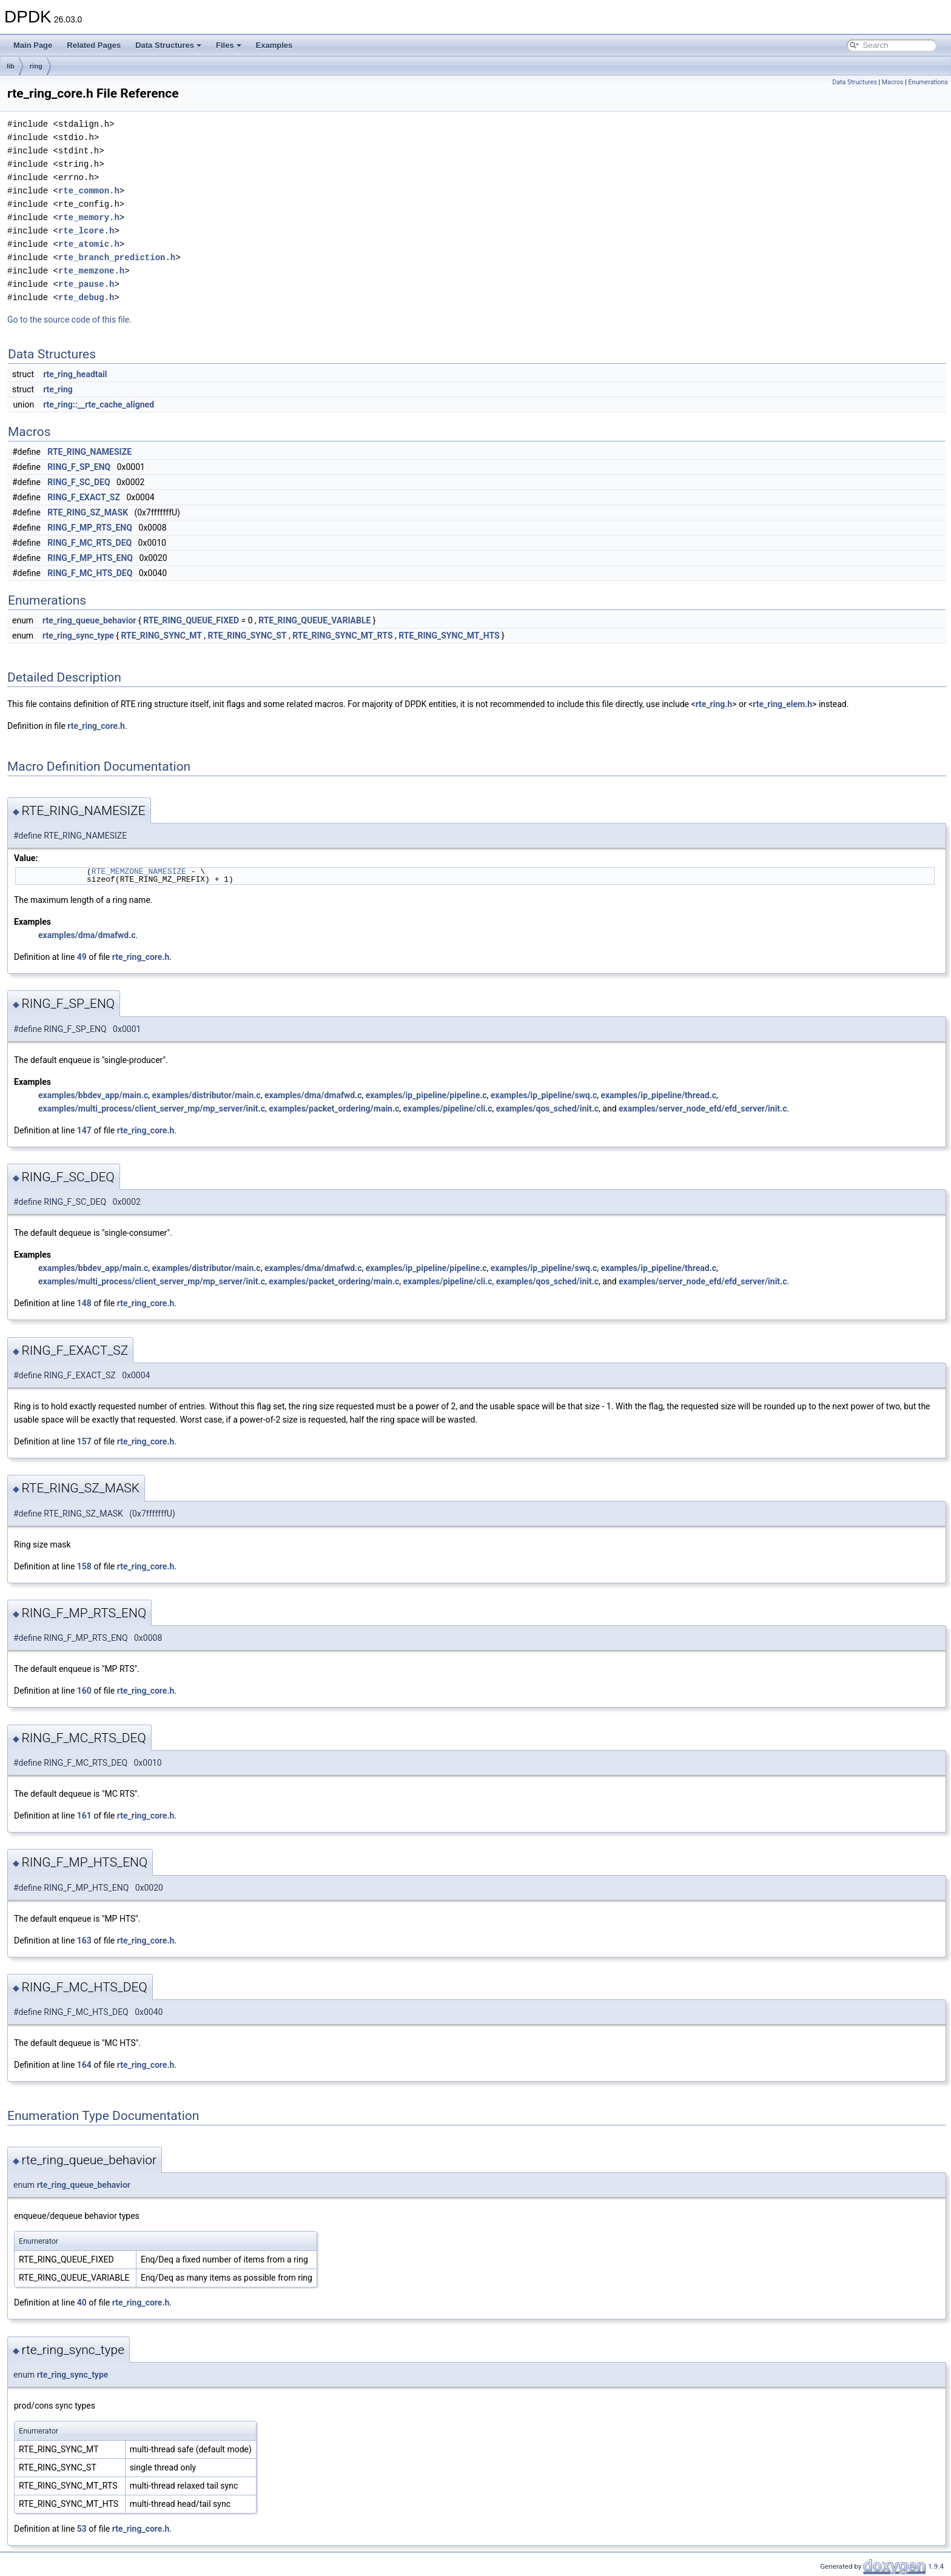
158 (84, 1566)
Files (228, 45)
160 (84, 1691)
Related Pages (94, 45)
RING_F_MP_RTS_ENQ (89, 527)
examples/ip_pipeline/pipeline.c (426, 1095)
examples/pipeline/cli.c (447, 1108)
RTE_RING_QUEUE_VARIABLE (314, 620)
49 (82, 957)
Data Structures (168, 45)
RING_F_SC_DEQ (78, 482)
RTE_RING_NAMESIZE (89, 452)
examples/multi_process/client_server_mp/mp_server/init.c (151, 1108)
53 (82, 2529)
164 (84, 2065)
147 (84, 1130)
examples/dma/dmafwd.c (87, 935)
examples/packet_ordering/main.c (334, 1108)
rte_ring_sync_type (78, 635)
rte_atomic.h (88, 244)
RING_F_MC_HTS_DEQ (89, 573)
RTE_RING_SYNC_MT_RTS (342, 635)
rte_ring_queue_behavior (89, 620)
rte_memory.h (88, 217)
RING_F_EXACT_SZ (83, 497)
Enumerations (928, 82)
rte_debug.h (86, 297)
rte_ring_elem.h (782, 704)
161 (84, 1815)
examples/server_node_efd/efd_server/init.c (703, 1108)
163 (84, 1940)
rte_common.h (88, 190)
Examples (274, 45)
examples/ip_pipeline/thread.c (658, 1095)
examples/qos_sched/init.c (547, 1108)
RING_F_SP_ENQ (78, 467)
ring (36, 66)
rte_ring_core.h (96, 726)
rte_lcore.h (86, 230)
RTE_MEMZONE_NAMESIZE (139, 871)
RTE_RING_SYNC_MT (161, 635)
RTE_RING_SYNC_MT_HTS (448, 635)
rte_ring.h (714, 704)
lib (11, 66)
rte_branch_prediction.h (116, 257)
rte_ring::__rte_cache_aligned (98, 404)
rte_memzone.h (91, 271)
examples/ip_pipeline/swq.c (544, 1095)
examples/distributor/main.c (206, 1095)
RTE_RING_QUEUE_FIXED (191, 620)
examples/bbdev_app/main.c (93, 1095)
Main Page (32, 45)
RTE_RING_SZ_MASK (87, 512)
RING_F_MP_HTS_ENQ (90, 558)
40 (82, 2302)
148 (84, 1303)
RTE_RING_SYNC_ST (247, 635)
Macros (893, 82)
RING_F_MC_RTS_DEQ (89, 543)
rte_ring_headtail (75, 374)
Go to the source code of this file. (69, 319)
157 (84, 1441)
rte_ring (58, 389)
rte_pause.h (86, 284)
